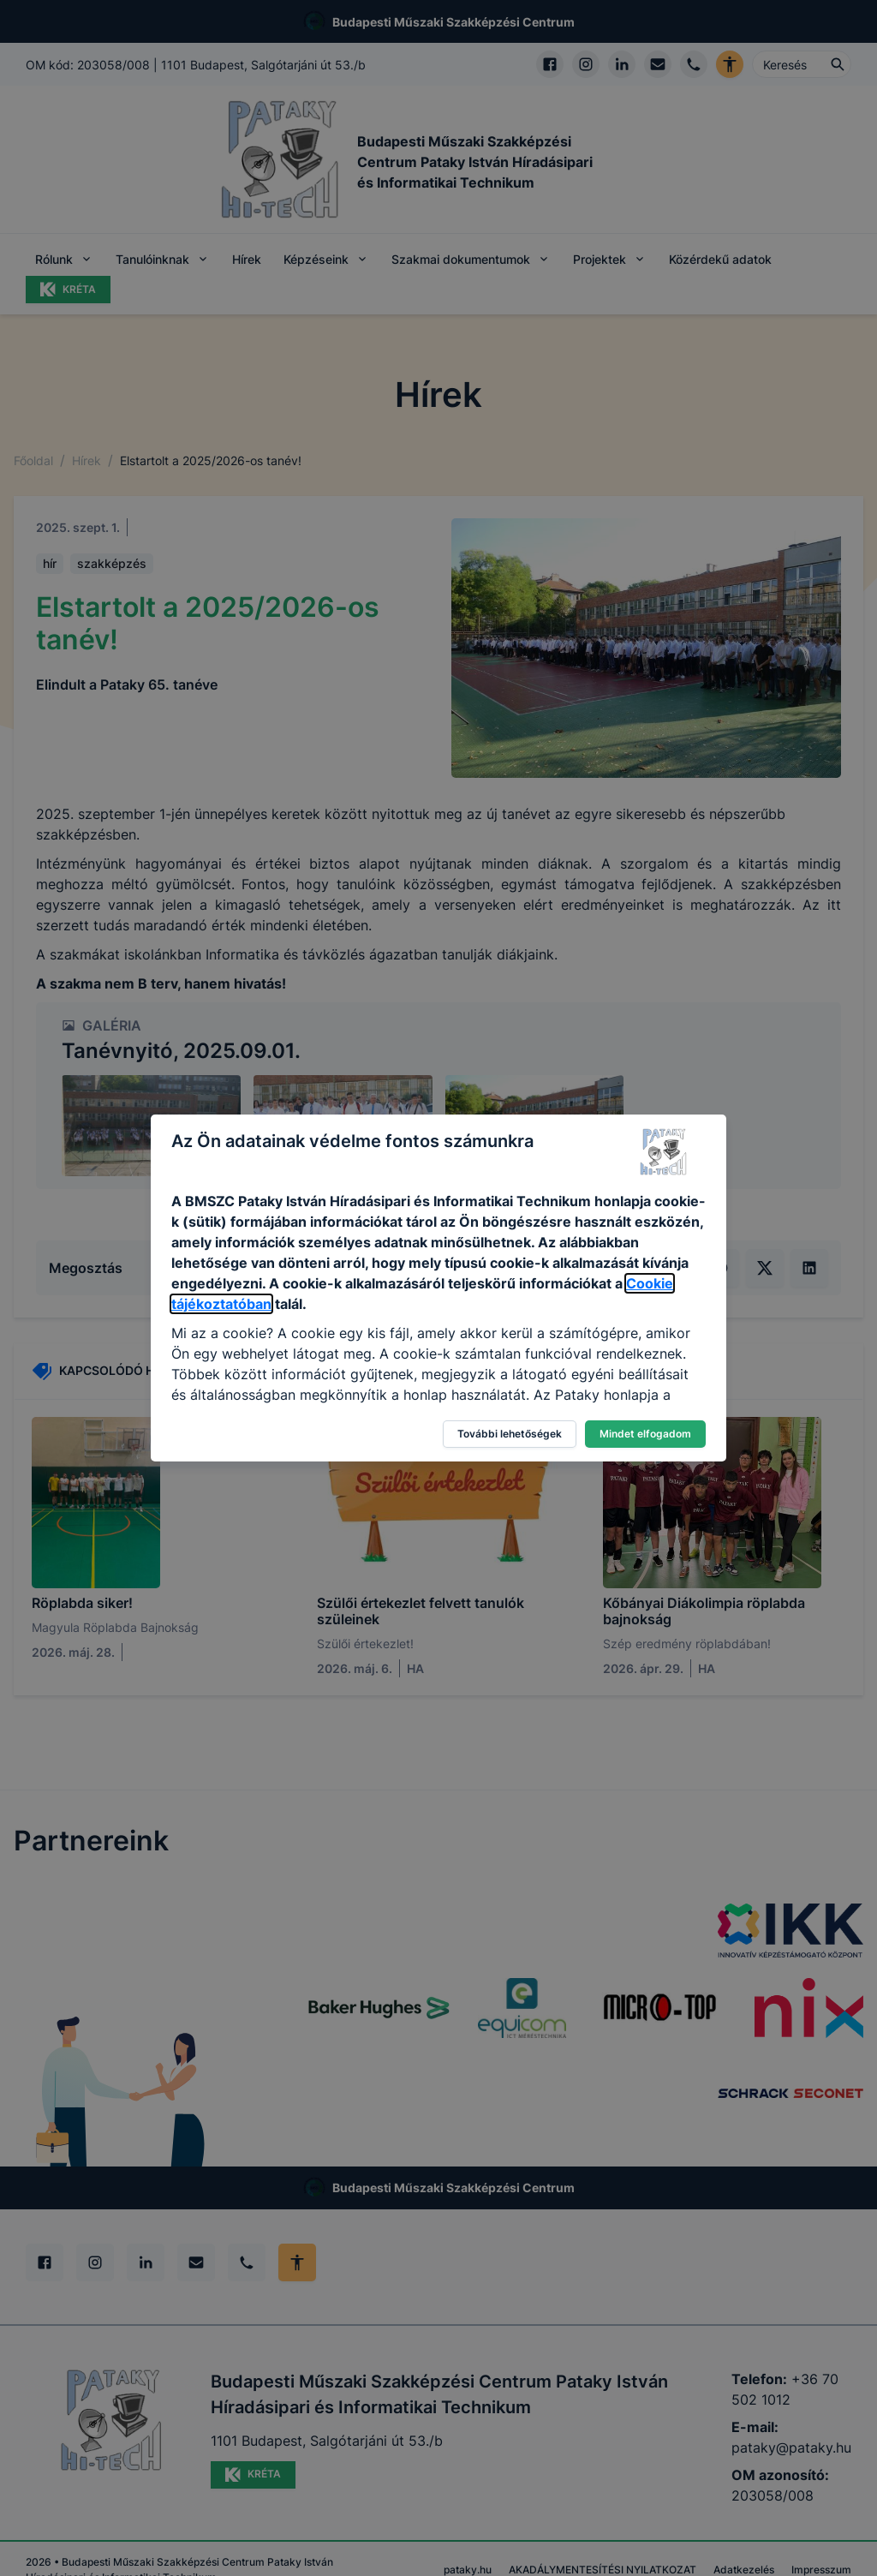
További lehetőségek (509, 1433)
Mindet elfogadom (645, 1433)
